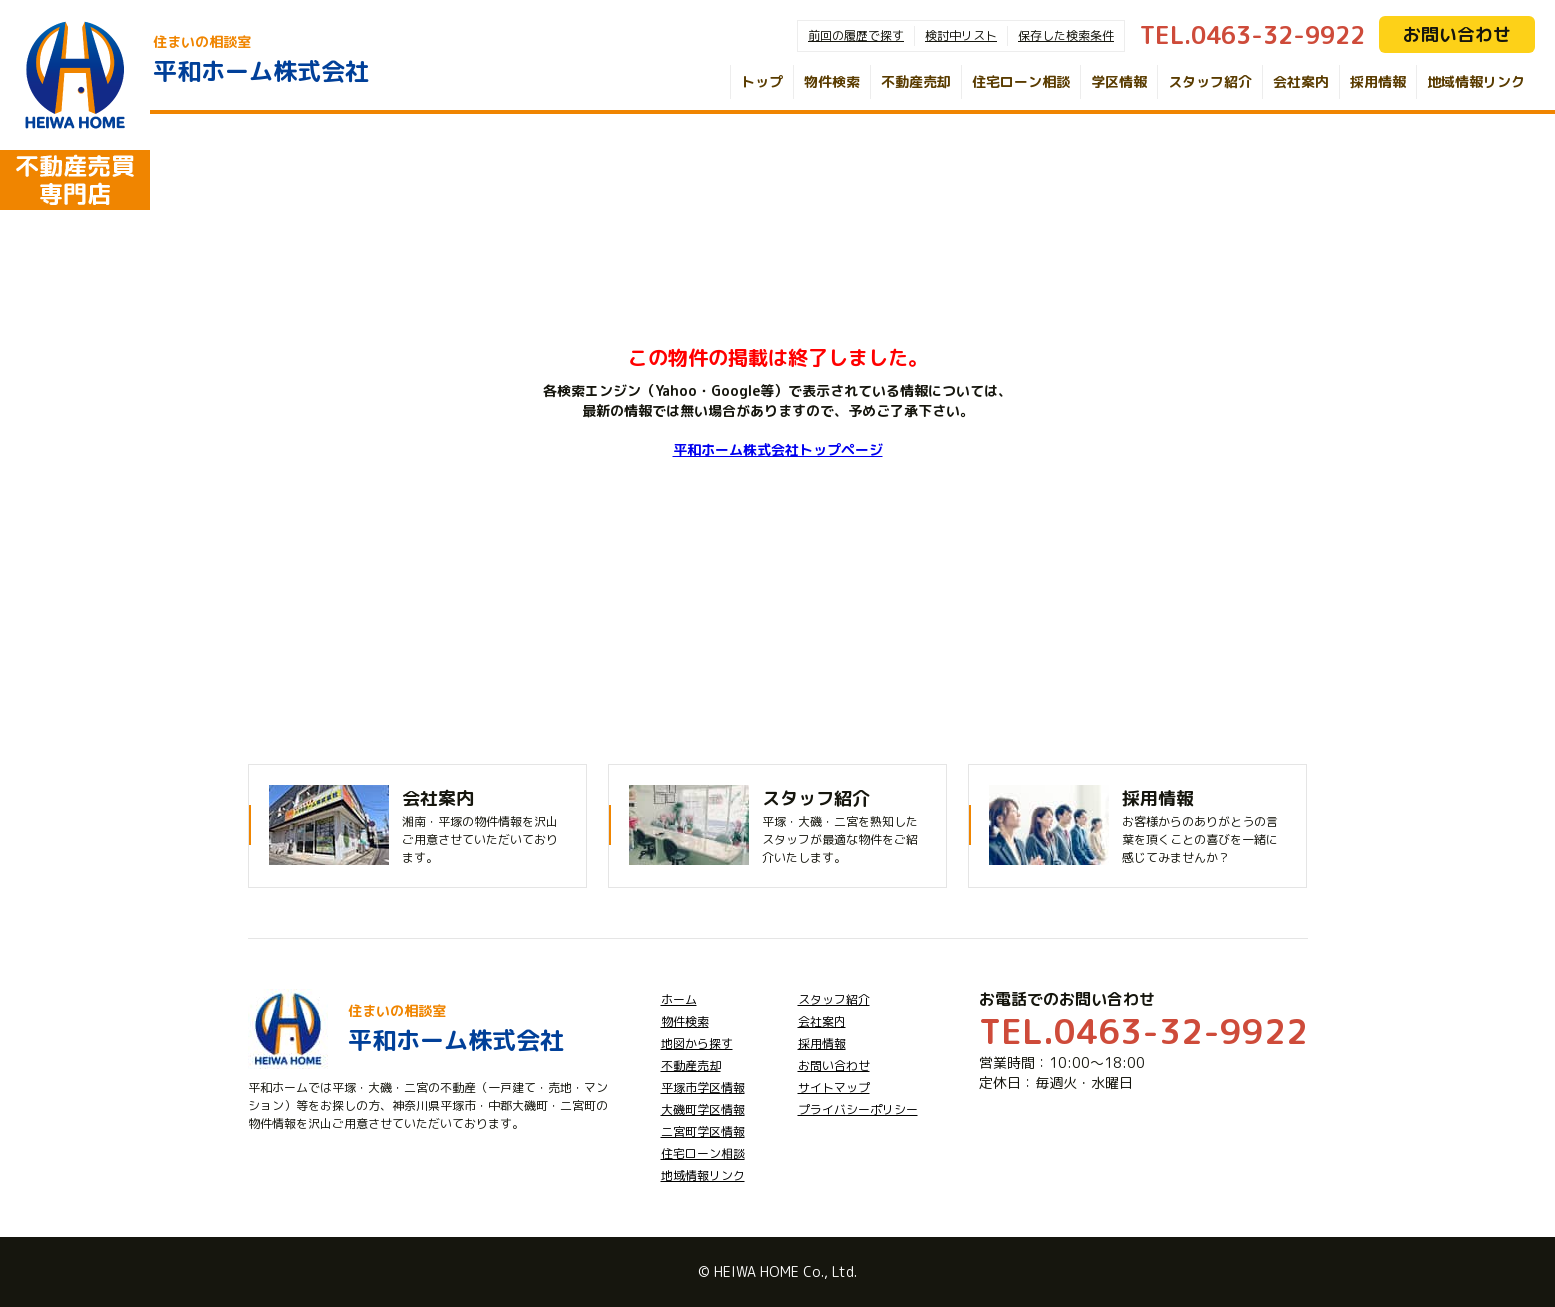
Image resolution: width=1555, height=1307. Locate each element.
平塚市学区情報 (703, 1087)
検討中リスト (961, 35)
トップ (762, 81)
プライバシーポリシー (858, 1109)
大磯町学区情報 (703, 1109)
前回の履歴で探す (856, 35)
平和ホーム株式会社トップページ (778, 449)
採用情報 (1378, 81)
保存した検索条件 (1066, 35)
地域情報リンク (1476, 81)
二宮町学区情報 (703, 1131)
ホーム (679, 999)
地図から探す (697, 1043)
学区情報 (1119, 81)
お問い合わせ (1457, 34)
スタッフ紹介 (1210, 81)
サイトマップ (834, 1087)
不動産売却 (916, 81)
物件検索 (832, 81)
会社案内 (1301, 81)
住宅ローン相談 (1021, 81)
